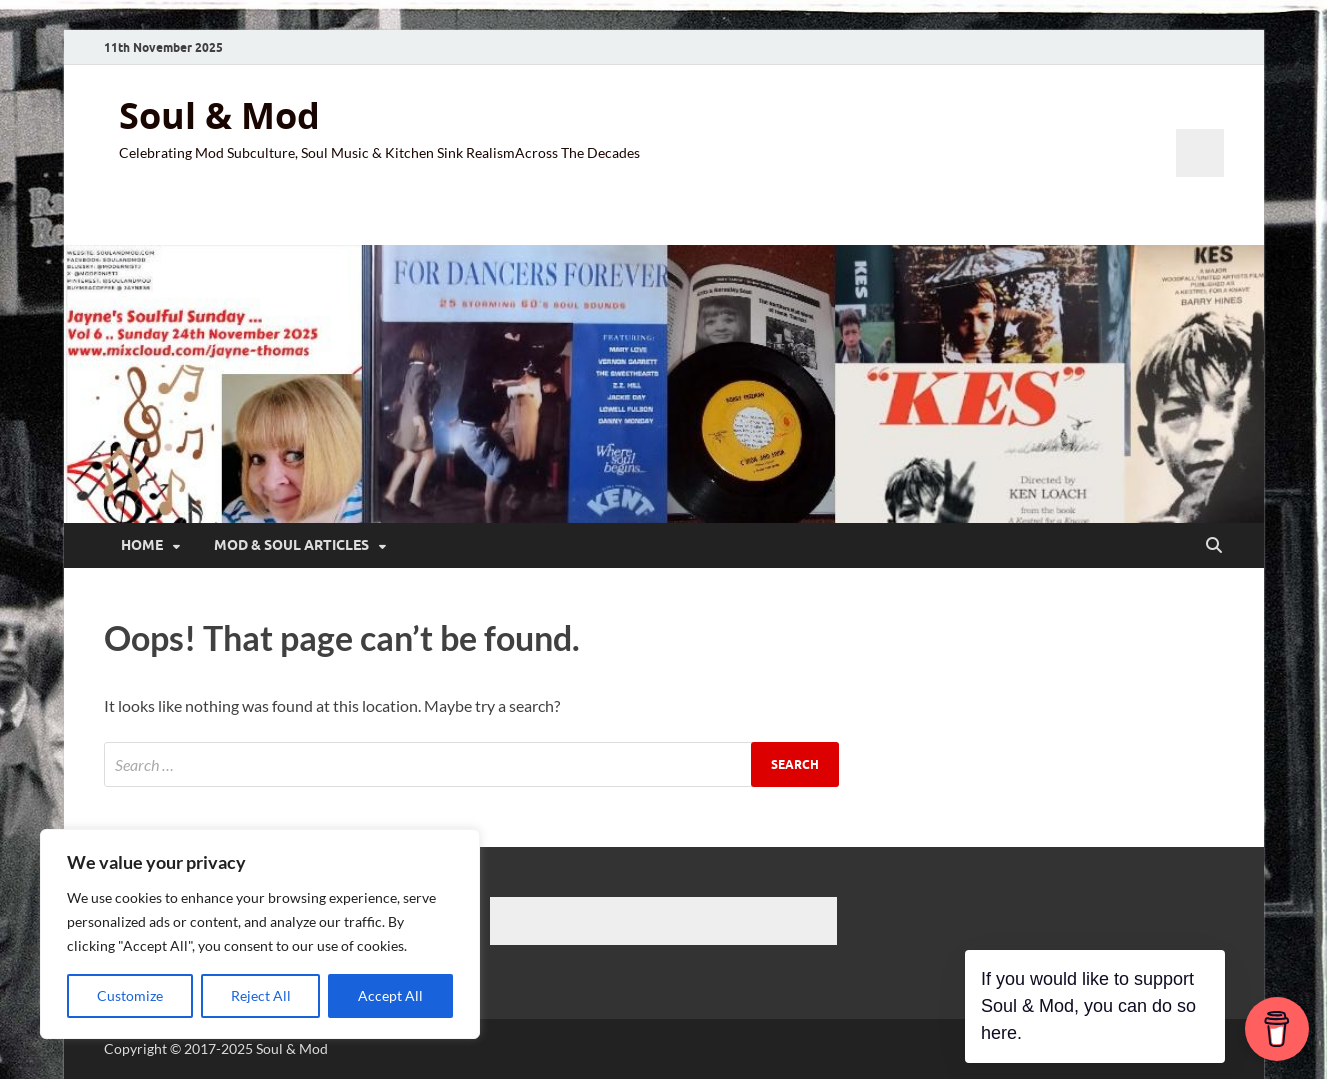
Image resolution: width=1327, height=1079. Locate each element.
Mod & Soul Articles (291, 545)
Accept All (390, 995)
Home (142, 545)
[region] (260, 934)
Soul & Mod (219, 115)
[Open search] (1214, 546)
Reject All (261, 995)
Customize (130, 995)
